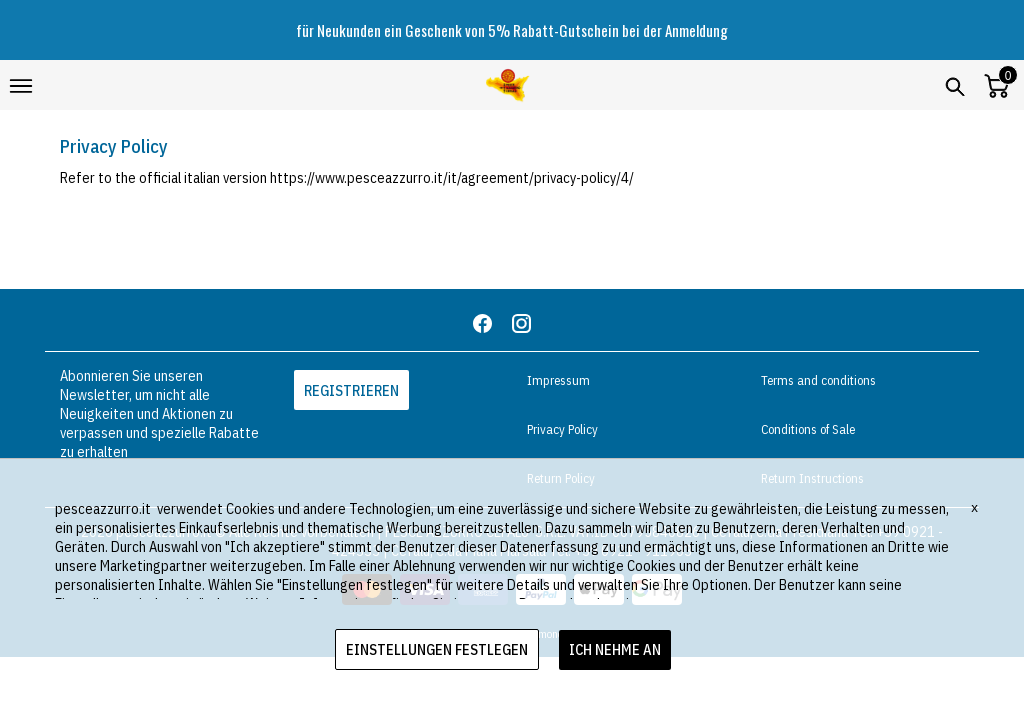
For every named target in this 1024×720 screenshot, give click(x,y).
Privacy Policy (562, 429)
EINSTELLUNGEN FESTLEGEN (437, 649)
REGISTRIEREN (351, 390)
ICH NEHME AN (615, 649)
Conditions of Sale (808, 429)
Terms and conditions (818, 380)
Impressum (558, 380)
